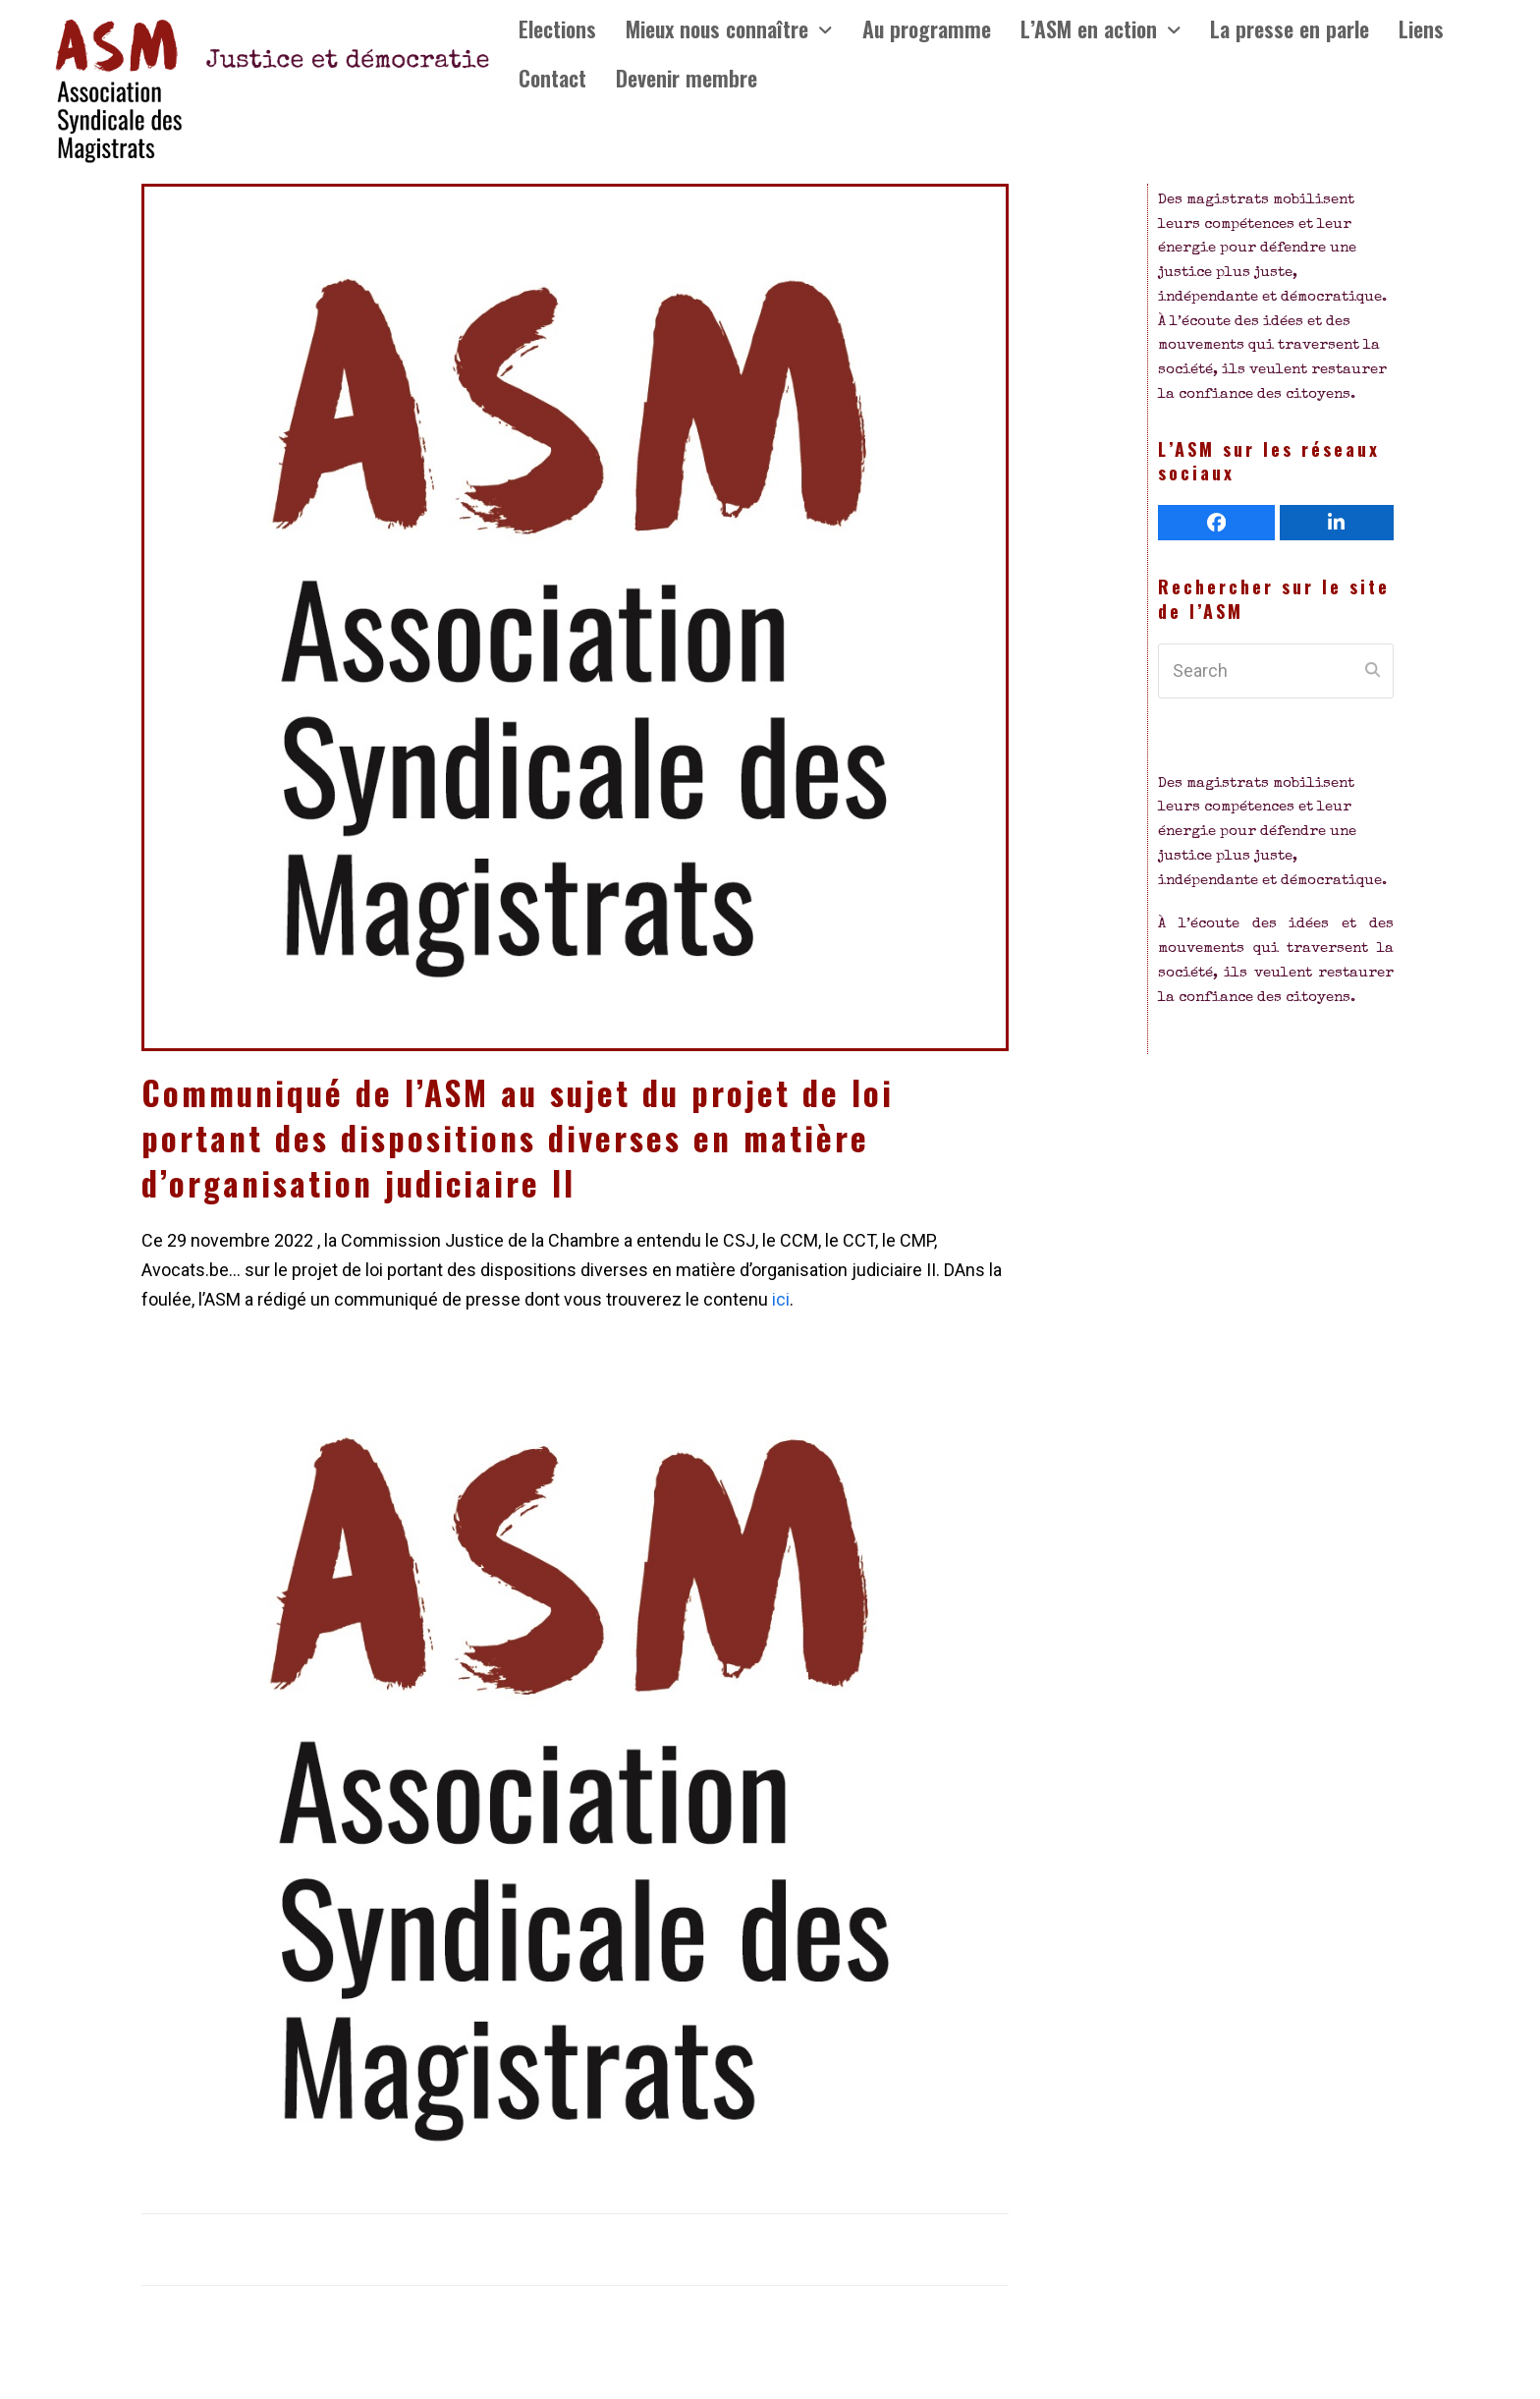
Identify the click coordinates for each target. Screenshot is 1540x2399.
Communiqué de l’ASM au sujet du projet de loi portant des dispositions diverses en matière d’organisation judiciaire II (517, 1137)
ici (779, 1299)
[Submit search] (1372, 671)
